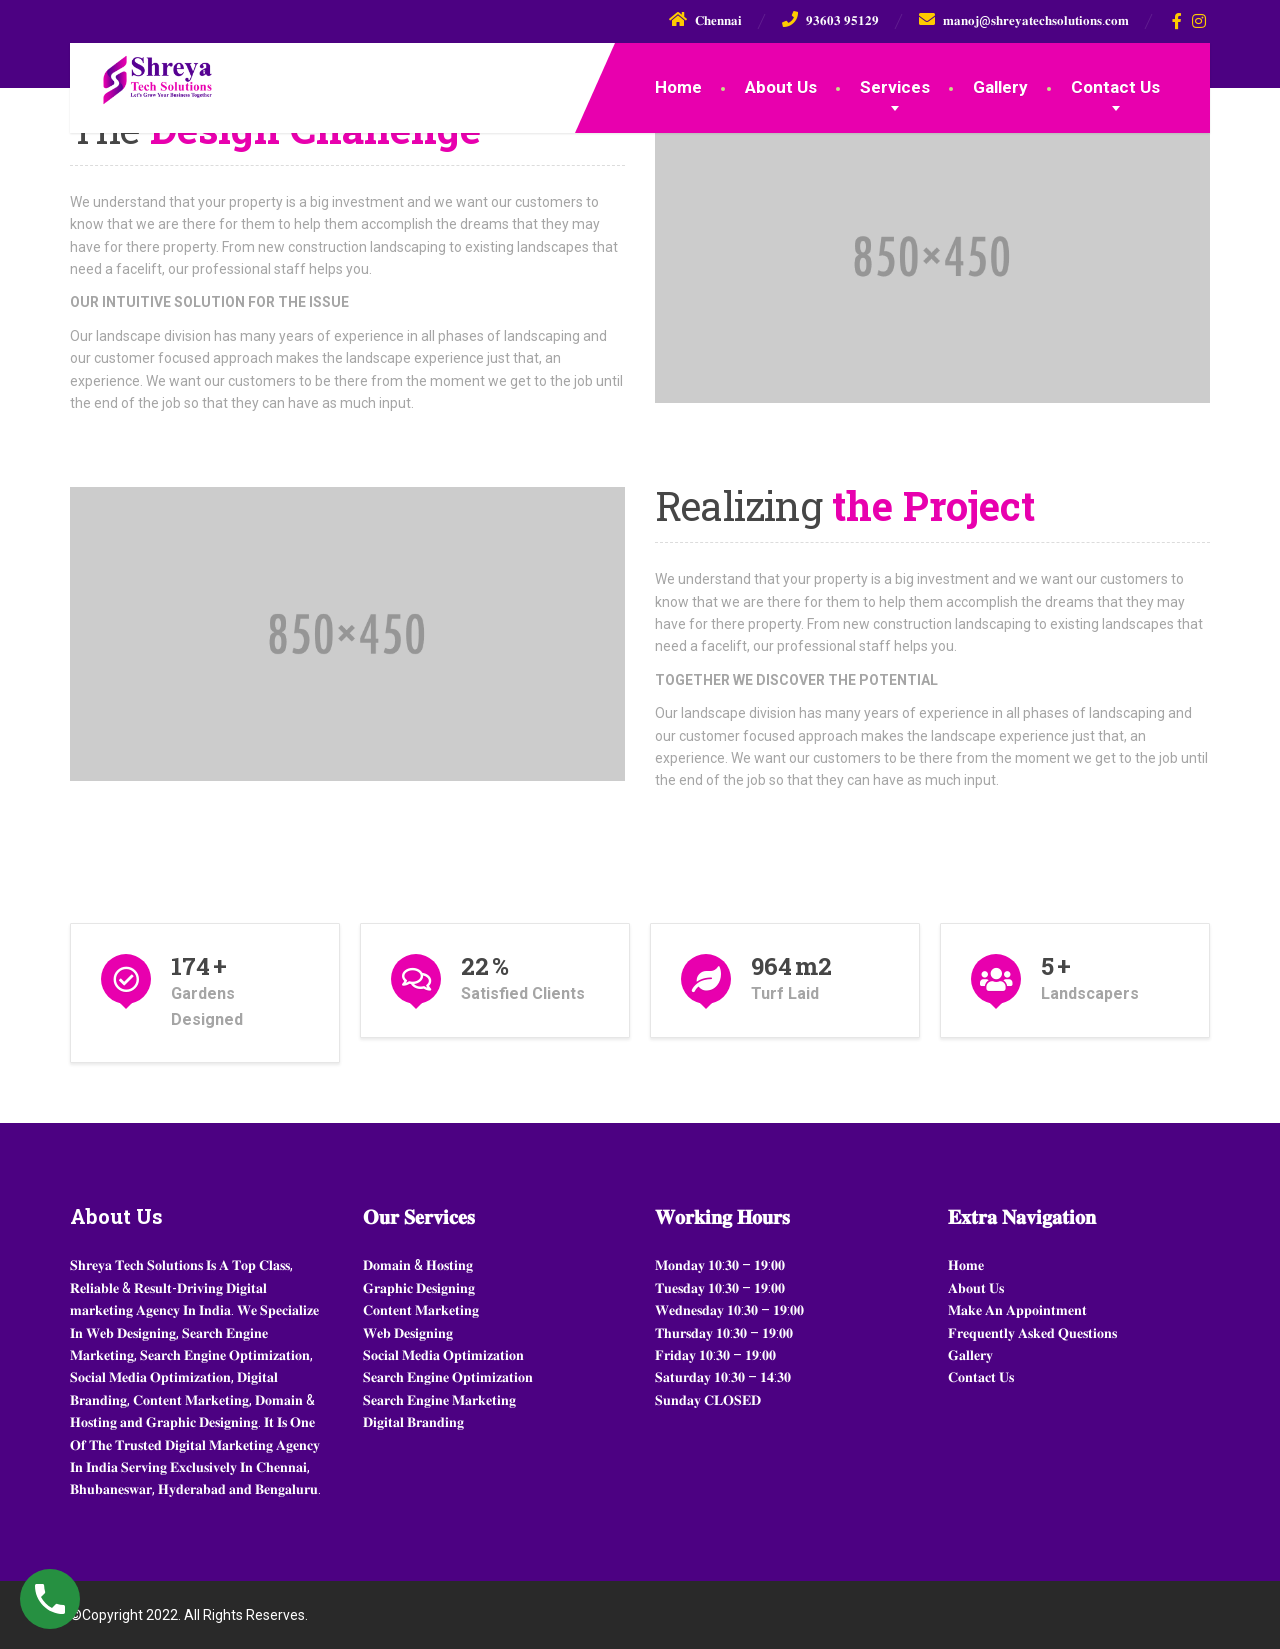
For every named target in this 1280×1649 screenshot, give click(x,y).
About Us (781, 87)
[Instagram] (1199, 21)
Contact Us (1115, 87)
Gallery (1000, 87)
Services (895, 87)
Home (678, 87)
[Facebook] (1177, 21)
